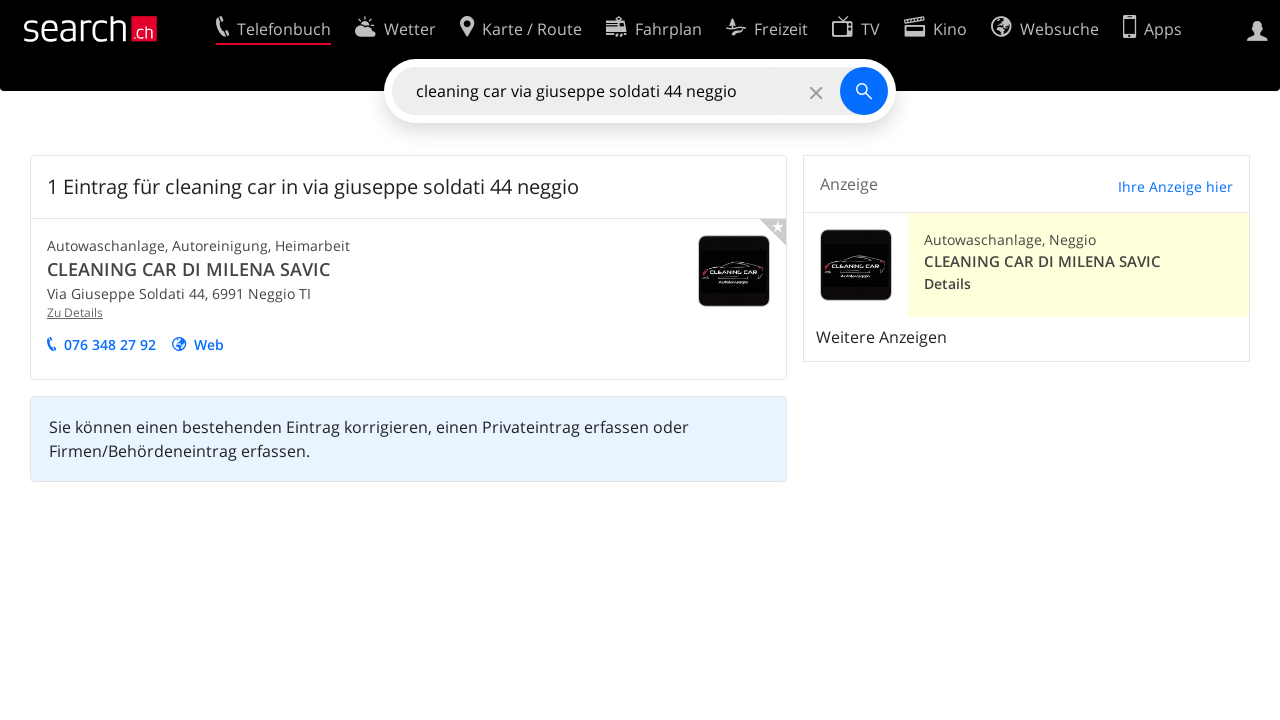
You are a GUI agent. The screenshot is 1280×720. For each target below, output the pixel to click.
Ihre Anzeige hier (1175, 186)
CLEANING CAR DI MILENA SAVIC (188, 269)
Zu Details (75, 312)
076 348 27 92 (110, 344)
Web (209, 344)
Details (947, 283)
